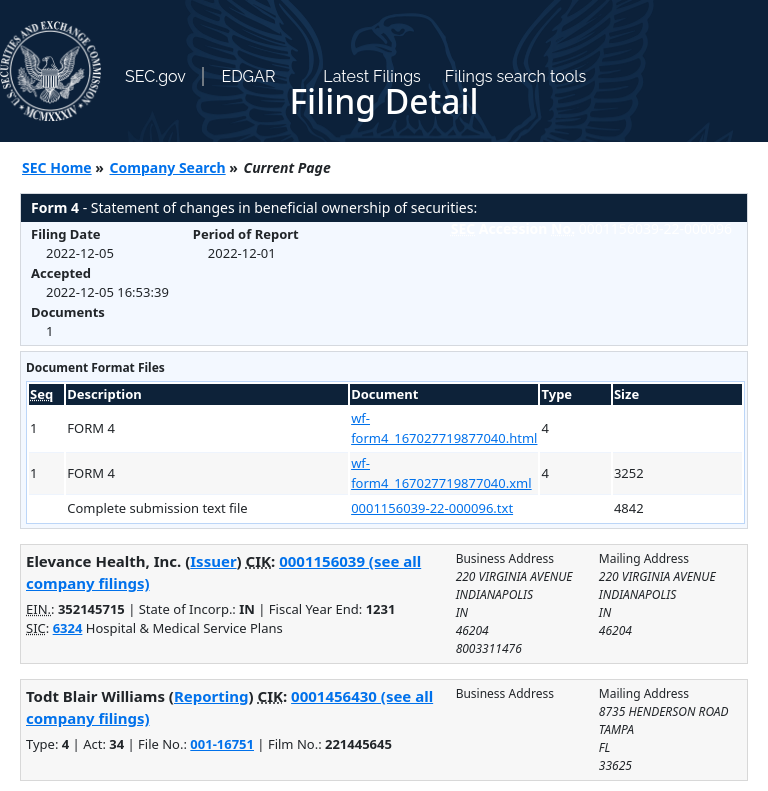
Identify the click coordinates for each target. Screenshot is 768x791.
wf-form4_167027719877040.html (444, 428)
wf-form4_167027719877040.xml (441, 473)
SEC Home (57, 167)
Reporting (211, 696)
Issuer (213, 561)
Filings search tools (516, 76)
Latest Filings (371, 76)
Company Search (168, 167)
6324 (68, 628)
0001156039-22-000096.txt (432, 508)
